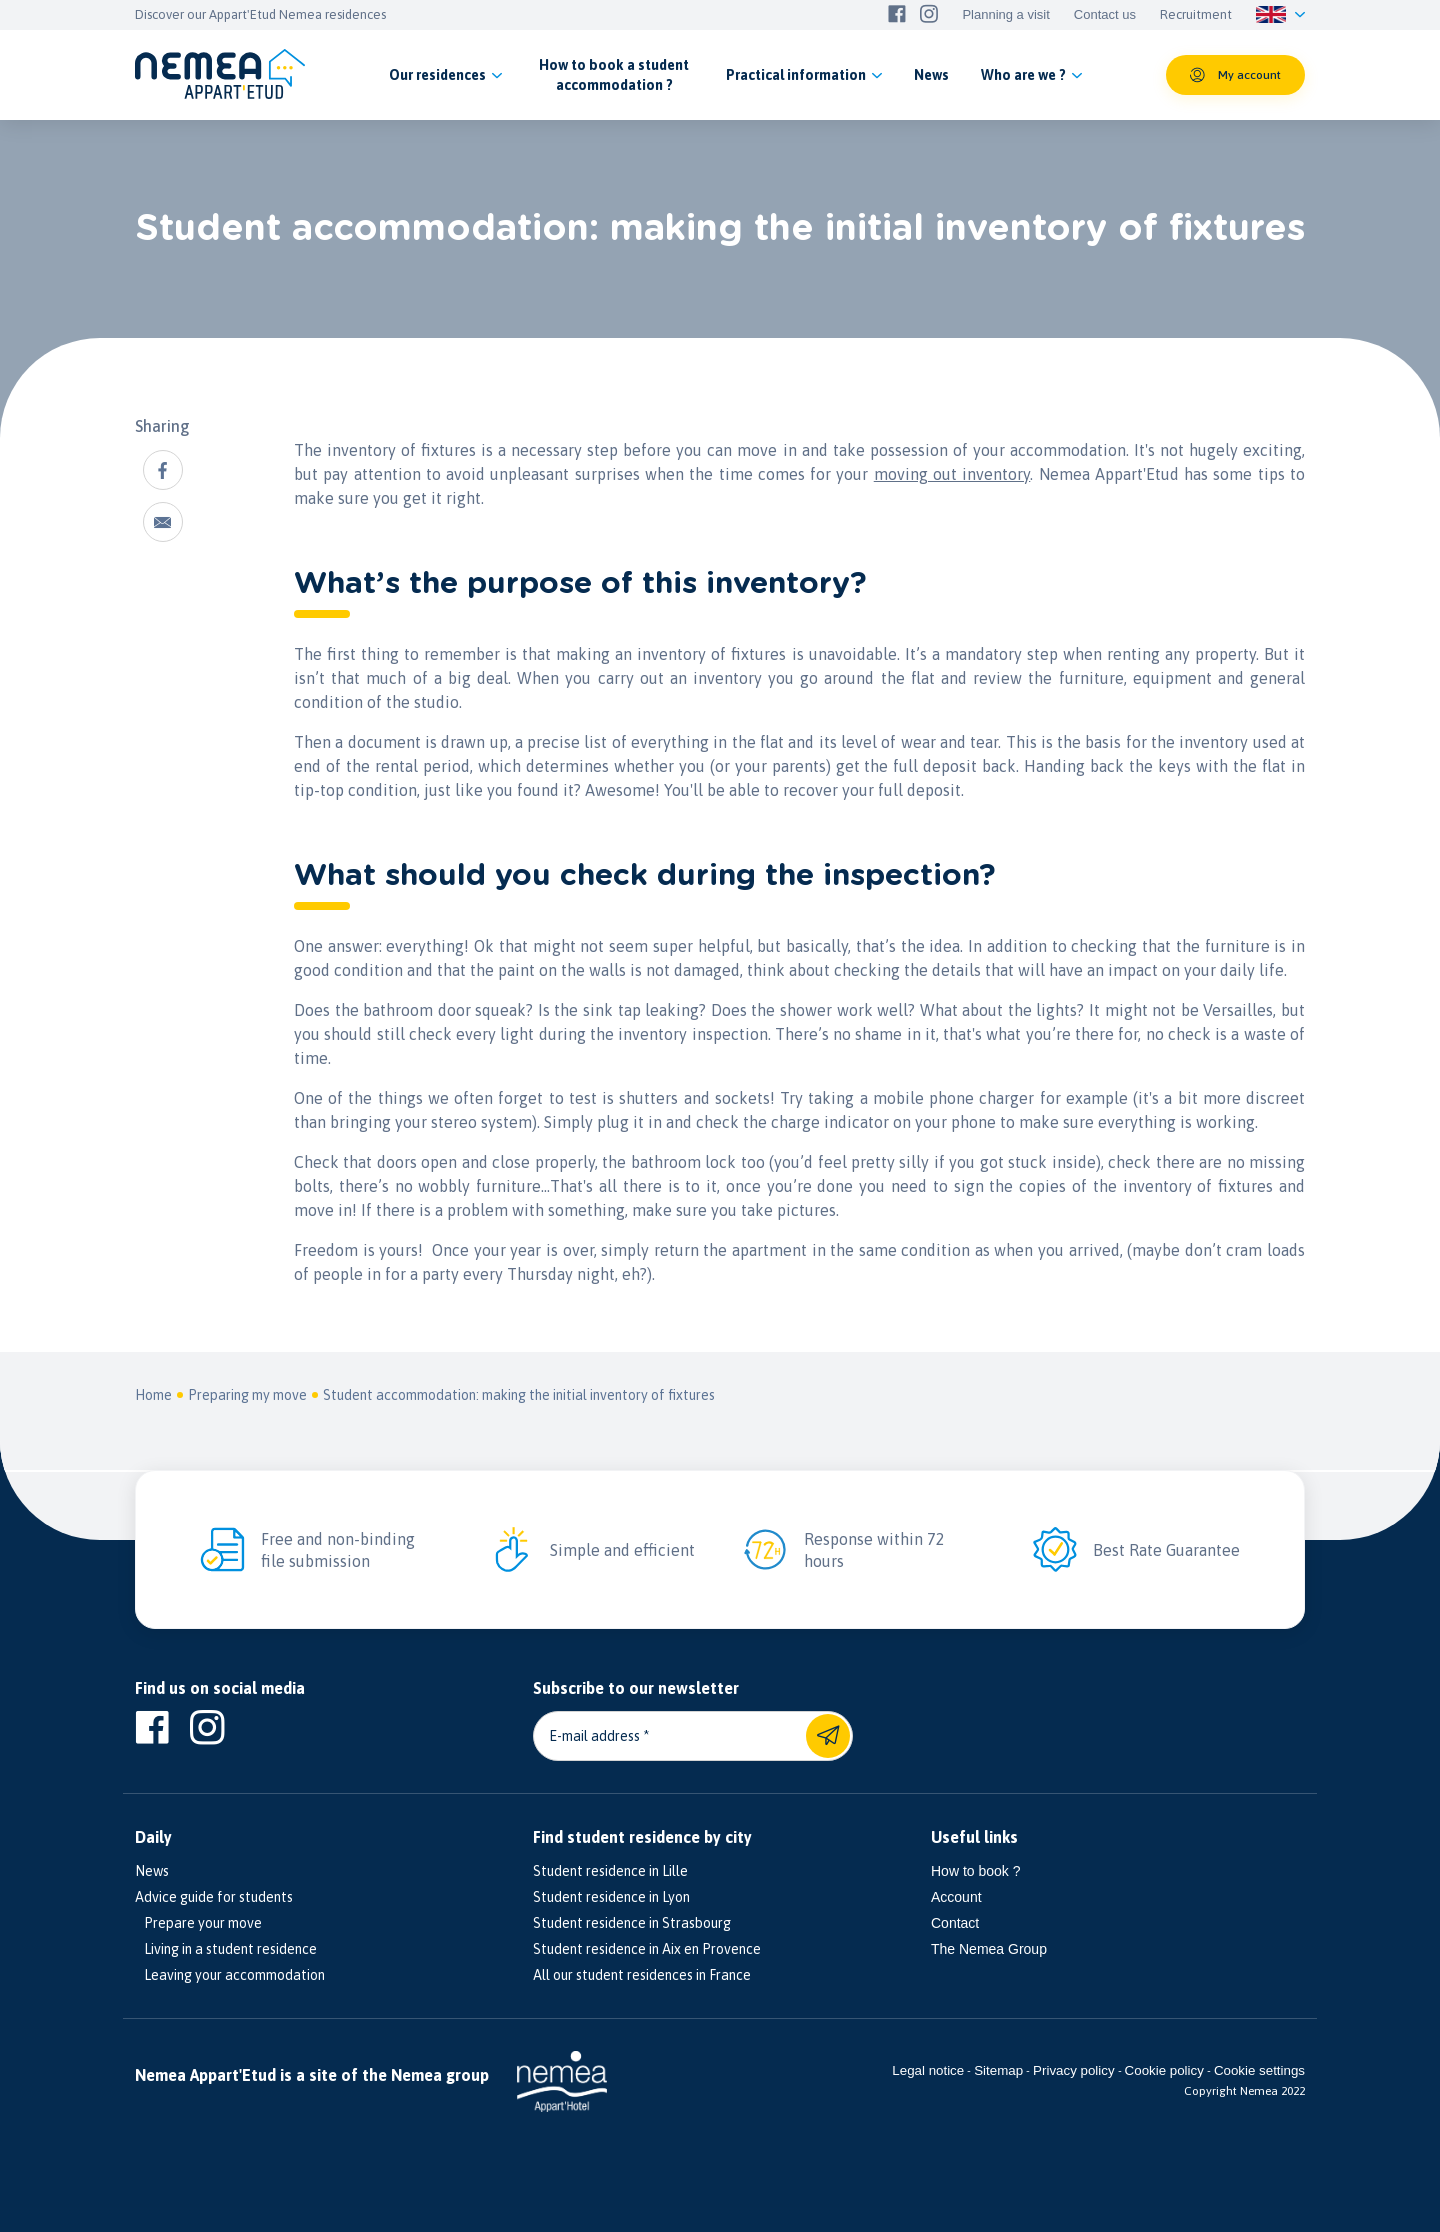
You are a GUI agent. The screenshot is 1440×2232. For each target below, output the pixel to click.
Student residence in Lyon (611, 1897)
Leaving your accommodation (230, 1975)
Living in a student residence (226, 1949)
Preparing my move (247, 1395)
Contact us (1105, 15)
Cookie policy (1164, 2070)
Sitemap (998, 2070)
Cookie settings (1259, 2070)
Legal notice (928, 2070)
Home (153, 1395)
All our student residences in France (642, 1975)
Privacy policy (1073, 2070)
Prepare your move (198, 1923)
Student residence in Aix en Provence (647, 1949)
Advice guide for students (214, 1897)
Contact (955, 1923)
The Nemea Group (989, 1949)
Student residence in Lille (610, 1871)
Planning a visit (1005, 15)
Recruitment (1196, 15)
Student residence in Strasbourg (632, 1923)
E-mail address (594, 1736)
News (152, 1871)
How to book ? (976, 1871)
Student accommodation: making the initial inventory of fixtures (519, 1395)
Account (956, 1897)
